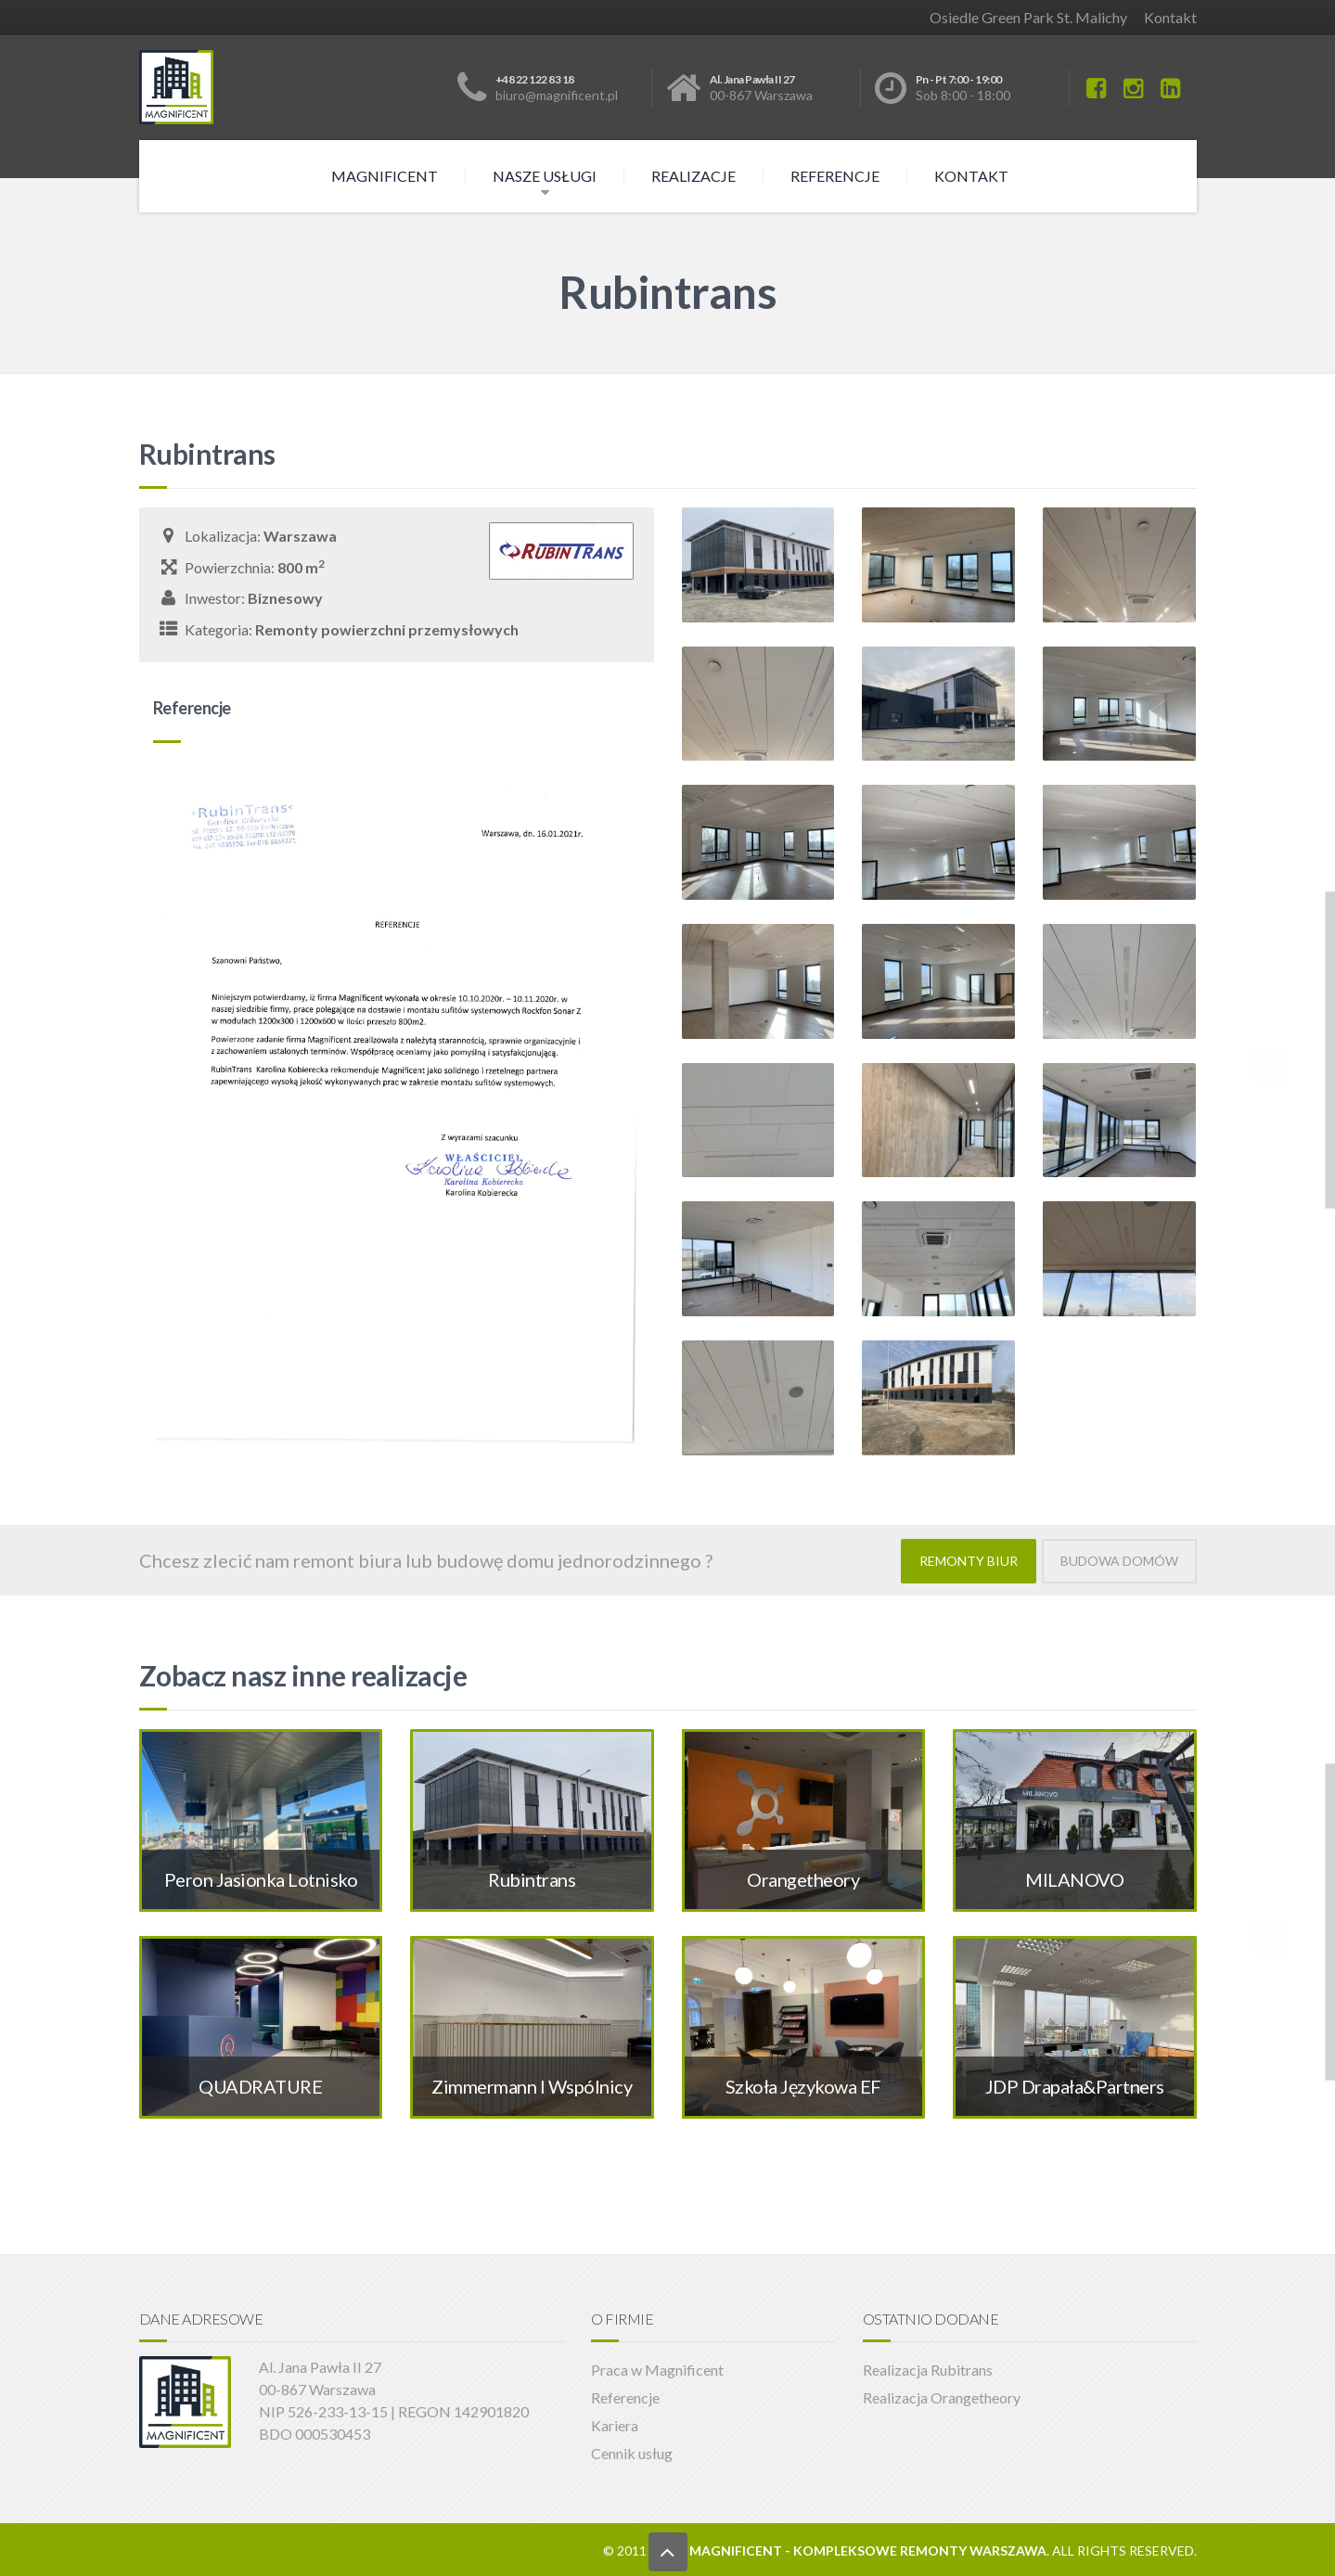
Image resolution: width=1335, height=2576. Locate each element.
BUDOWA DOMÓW (1119, 1560)
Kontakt (1170, 17)
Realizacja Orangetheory (942, 2395)
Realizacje (693, 176)
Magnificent (384, 176)
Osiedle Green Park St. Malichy (1028, 17)
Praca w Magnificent (657, 2368)
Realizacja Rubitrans (928, 2368)
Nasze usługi (545, 176)
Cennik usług (632, 2451)
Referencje (834, 176)
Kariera (614, 2423)
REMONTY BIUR (968, 1560)
